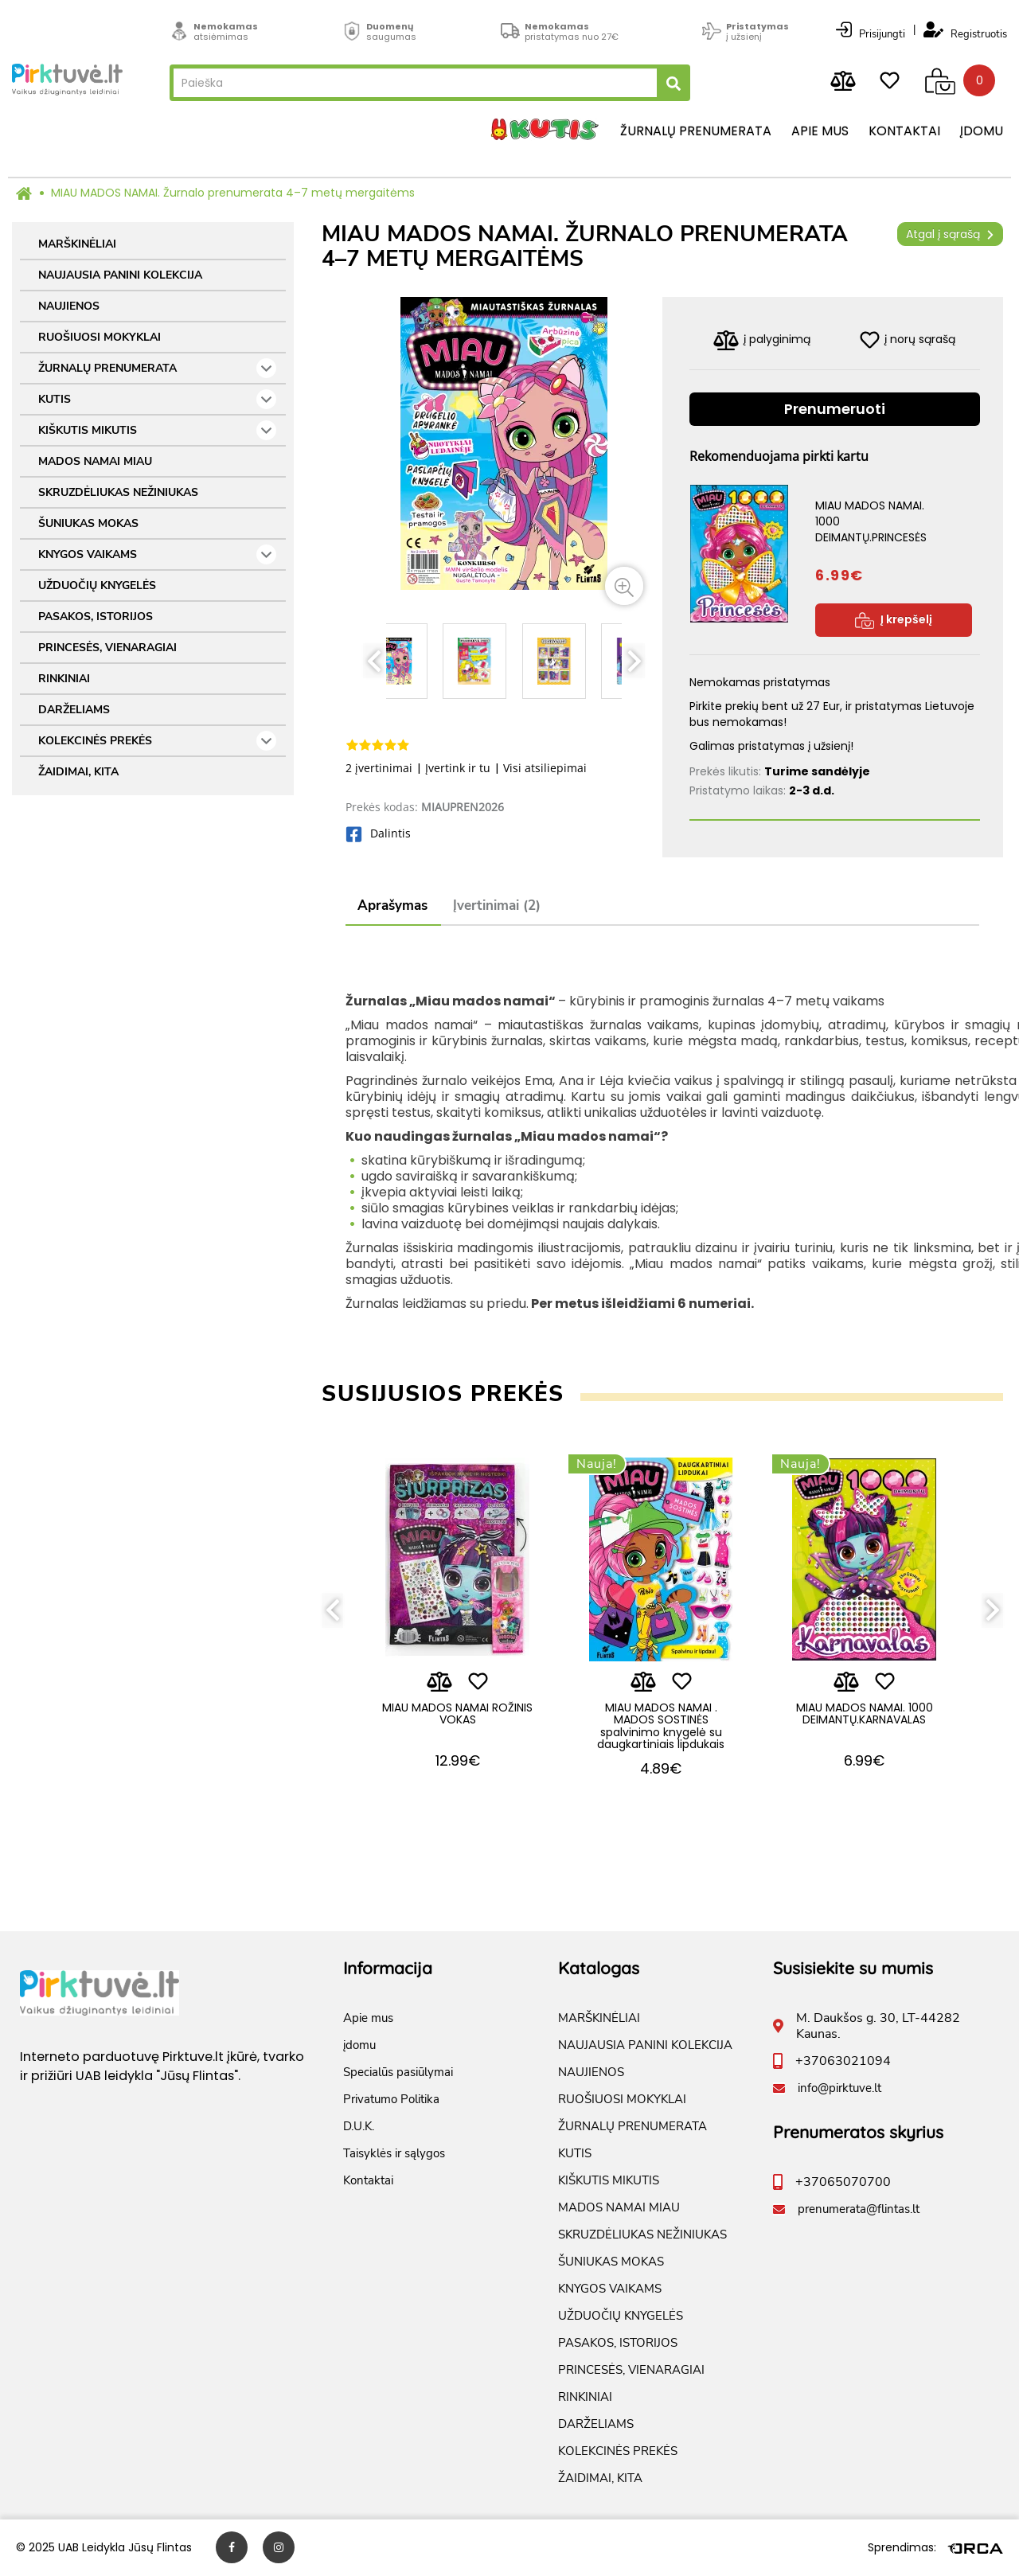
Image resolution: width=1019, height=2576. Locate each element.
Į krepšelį (893, 620)
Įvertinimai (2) (497, 905)
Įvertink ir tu (457, 767)
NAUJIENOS (69, 306)
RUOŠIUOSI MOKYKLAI (99, 337)
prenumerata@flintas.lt (858, 2210)
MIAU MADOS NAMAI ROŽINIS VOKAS (457, 1713)
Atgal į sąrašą (950, 234)
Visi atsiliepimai (545, 767)
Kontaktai (904, 131)
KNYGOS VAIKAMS (157, 554)
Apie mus (820, 131)
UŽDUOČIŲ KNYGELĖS (97, 585)
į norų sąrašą (907, 339)
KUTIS (157, 399)
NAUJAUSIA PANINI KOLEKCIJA (120, 275)
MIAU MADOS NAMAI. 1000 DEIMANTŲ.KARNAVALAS (864, 1713)
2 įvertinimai (379, 767)
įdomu (981, 131)
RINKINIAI (64, 678)
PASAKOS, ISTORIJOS (95, 616)
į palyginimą (761, 340)
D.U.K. (358, 2127)
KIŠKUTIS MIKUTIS (157, 430)
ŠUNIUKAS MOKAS (88, 523)
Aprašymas (392, 905)
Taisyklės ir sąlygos (394, 2154)
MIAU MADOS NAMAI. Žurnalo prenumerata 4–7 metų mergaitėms (233, 193)
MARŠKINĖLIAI (77, 244)
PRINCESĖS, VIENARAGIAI (107, 647)
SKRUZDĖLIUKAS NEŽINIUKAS (118, 492)
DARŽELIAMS (74, 709)
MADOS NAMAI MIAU (95, 461)
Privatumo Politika (391, 2100)
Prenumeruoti (834, 409)
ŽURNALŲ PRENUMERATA (157, 368)
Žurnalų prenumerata (695, 131)
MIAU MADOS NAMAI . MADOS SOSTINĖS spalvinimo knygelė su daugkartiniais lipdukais (660, 1726)
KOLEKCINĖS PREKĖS (157, 741)
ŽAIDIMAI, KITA (78, 771)
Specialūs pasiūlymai (398, 2073)
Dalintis (378, 833)
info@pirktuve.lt (839, 2089)
